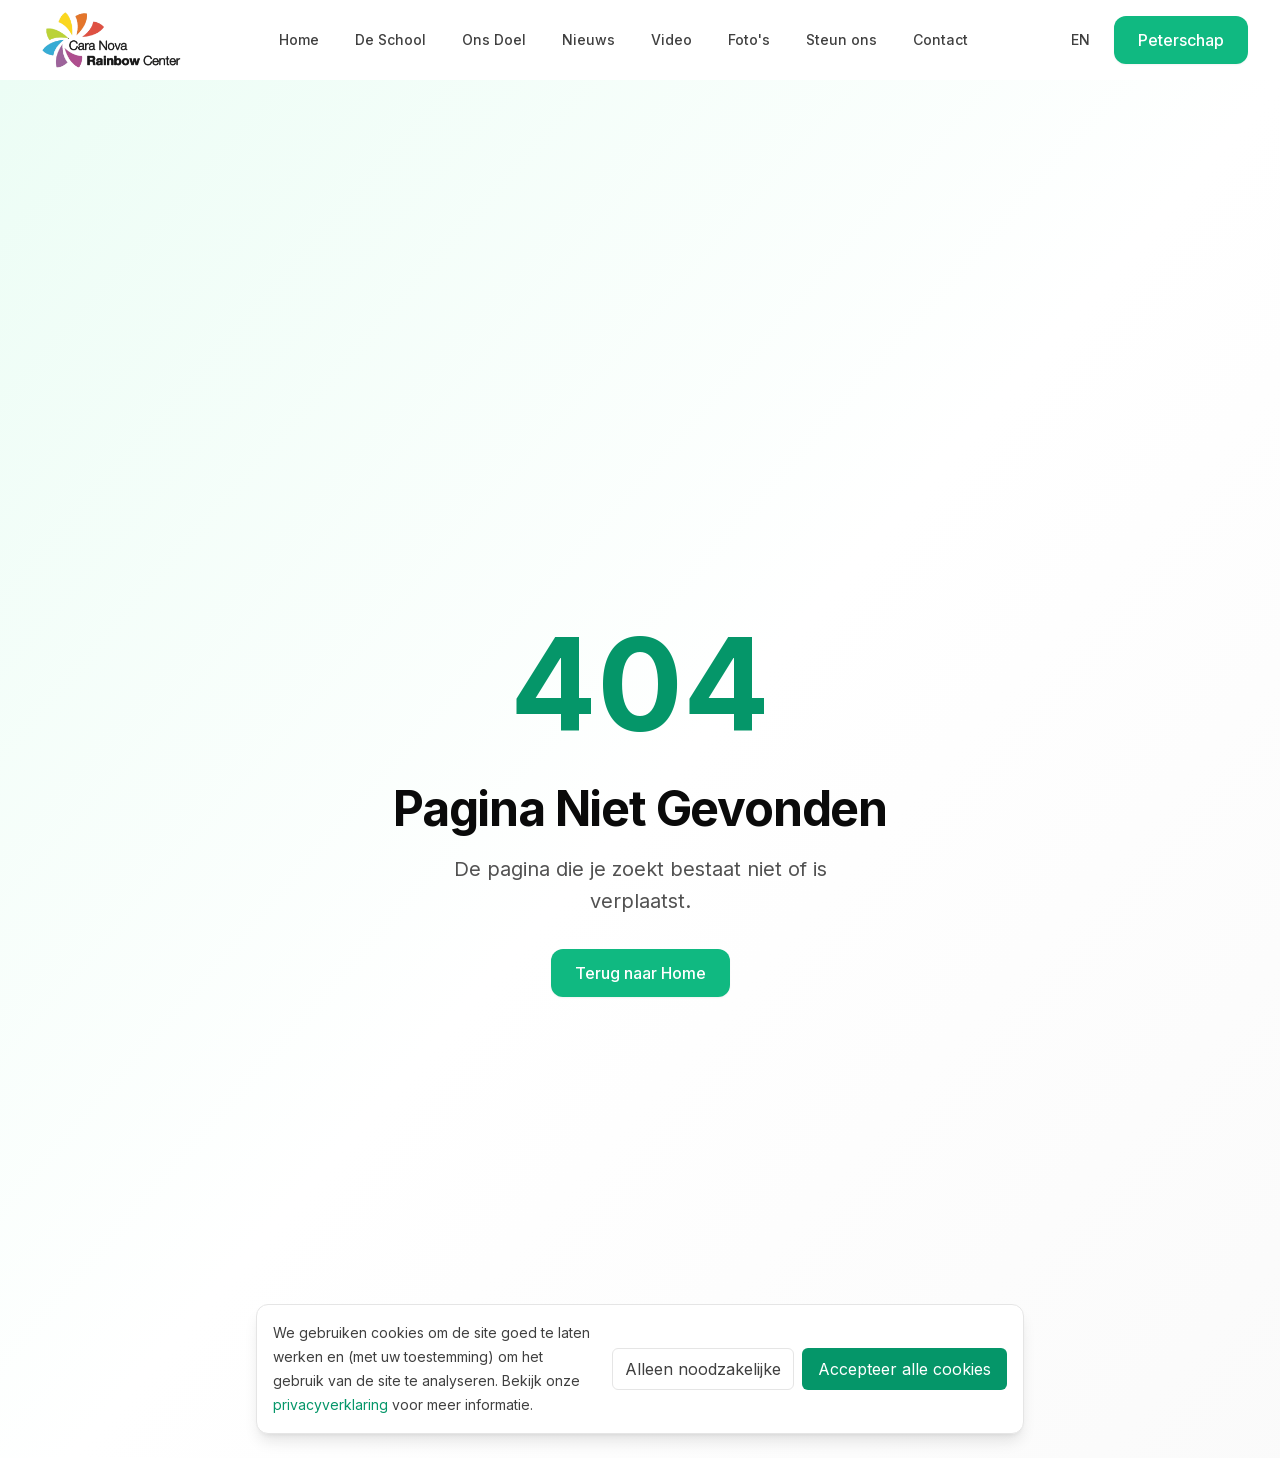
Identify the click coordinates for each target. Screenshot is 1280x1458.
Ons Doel (494, 39)
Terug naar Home (640, 973)
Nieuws (588, 39)
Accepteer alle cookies (904, 1369)
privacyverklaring (330, 1404)
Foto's (749, 39)
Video (671, 39)
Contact (940, 39)
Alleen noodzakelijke (703, 1369)
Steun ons (841, 39)
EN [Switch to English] (1080, 39)
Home (299, 39)
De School (390, 39)
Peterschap (1181, 40)
